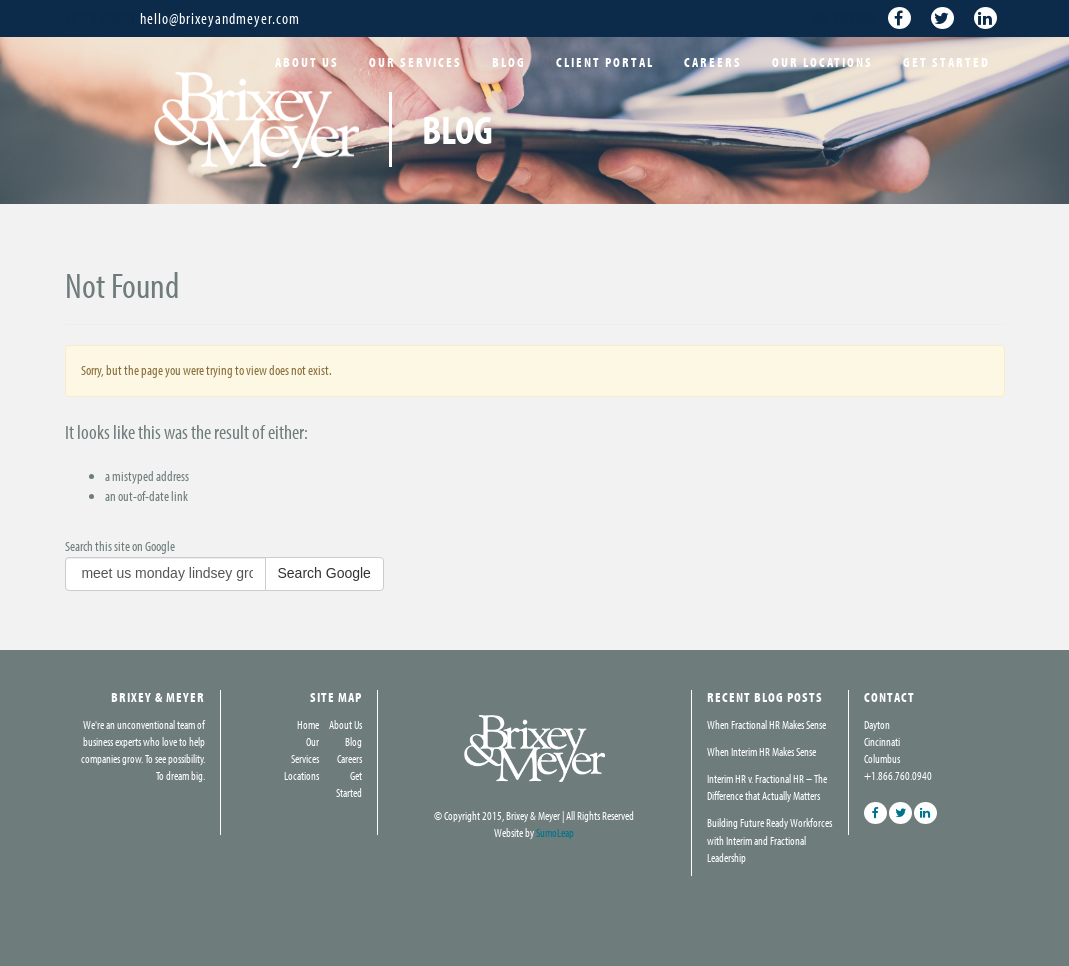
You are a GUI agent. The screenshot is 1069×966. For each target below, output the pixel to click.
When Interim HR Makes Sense (761, 751)
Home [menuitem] (308, 724)
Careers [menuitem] (713, 62)
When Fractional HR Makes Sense (766, 724)
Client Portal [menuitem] (605, 62)
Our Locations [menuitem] (822, 62)
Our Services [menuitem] (415, 62)
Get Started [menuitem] (946, 62)
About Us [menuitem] (307, 62)
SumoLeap (555, 832)
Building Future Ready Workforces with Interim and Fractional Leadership (769, 839)
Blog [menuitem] (509, 62)
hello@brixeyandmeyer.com (220, 18)
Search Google (324, 573)
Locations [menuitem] (301, 775)
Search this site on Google (120, 546)
